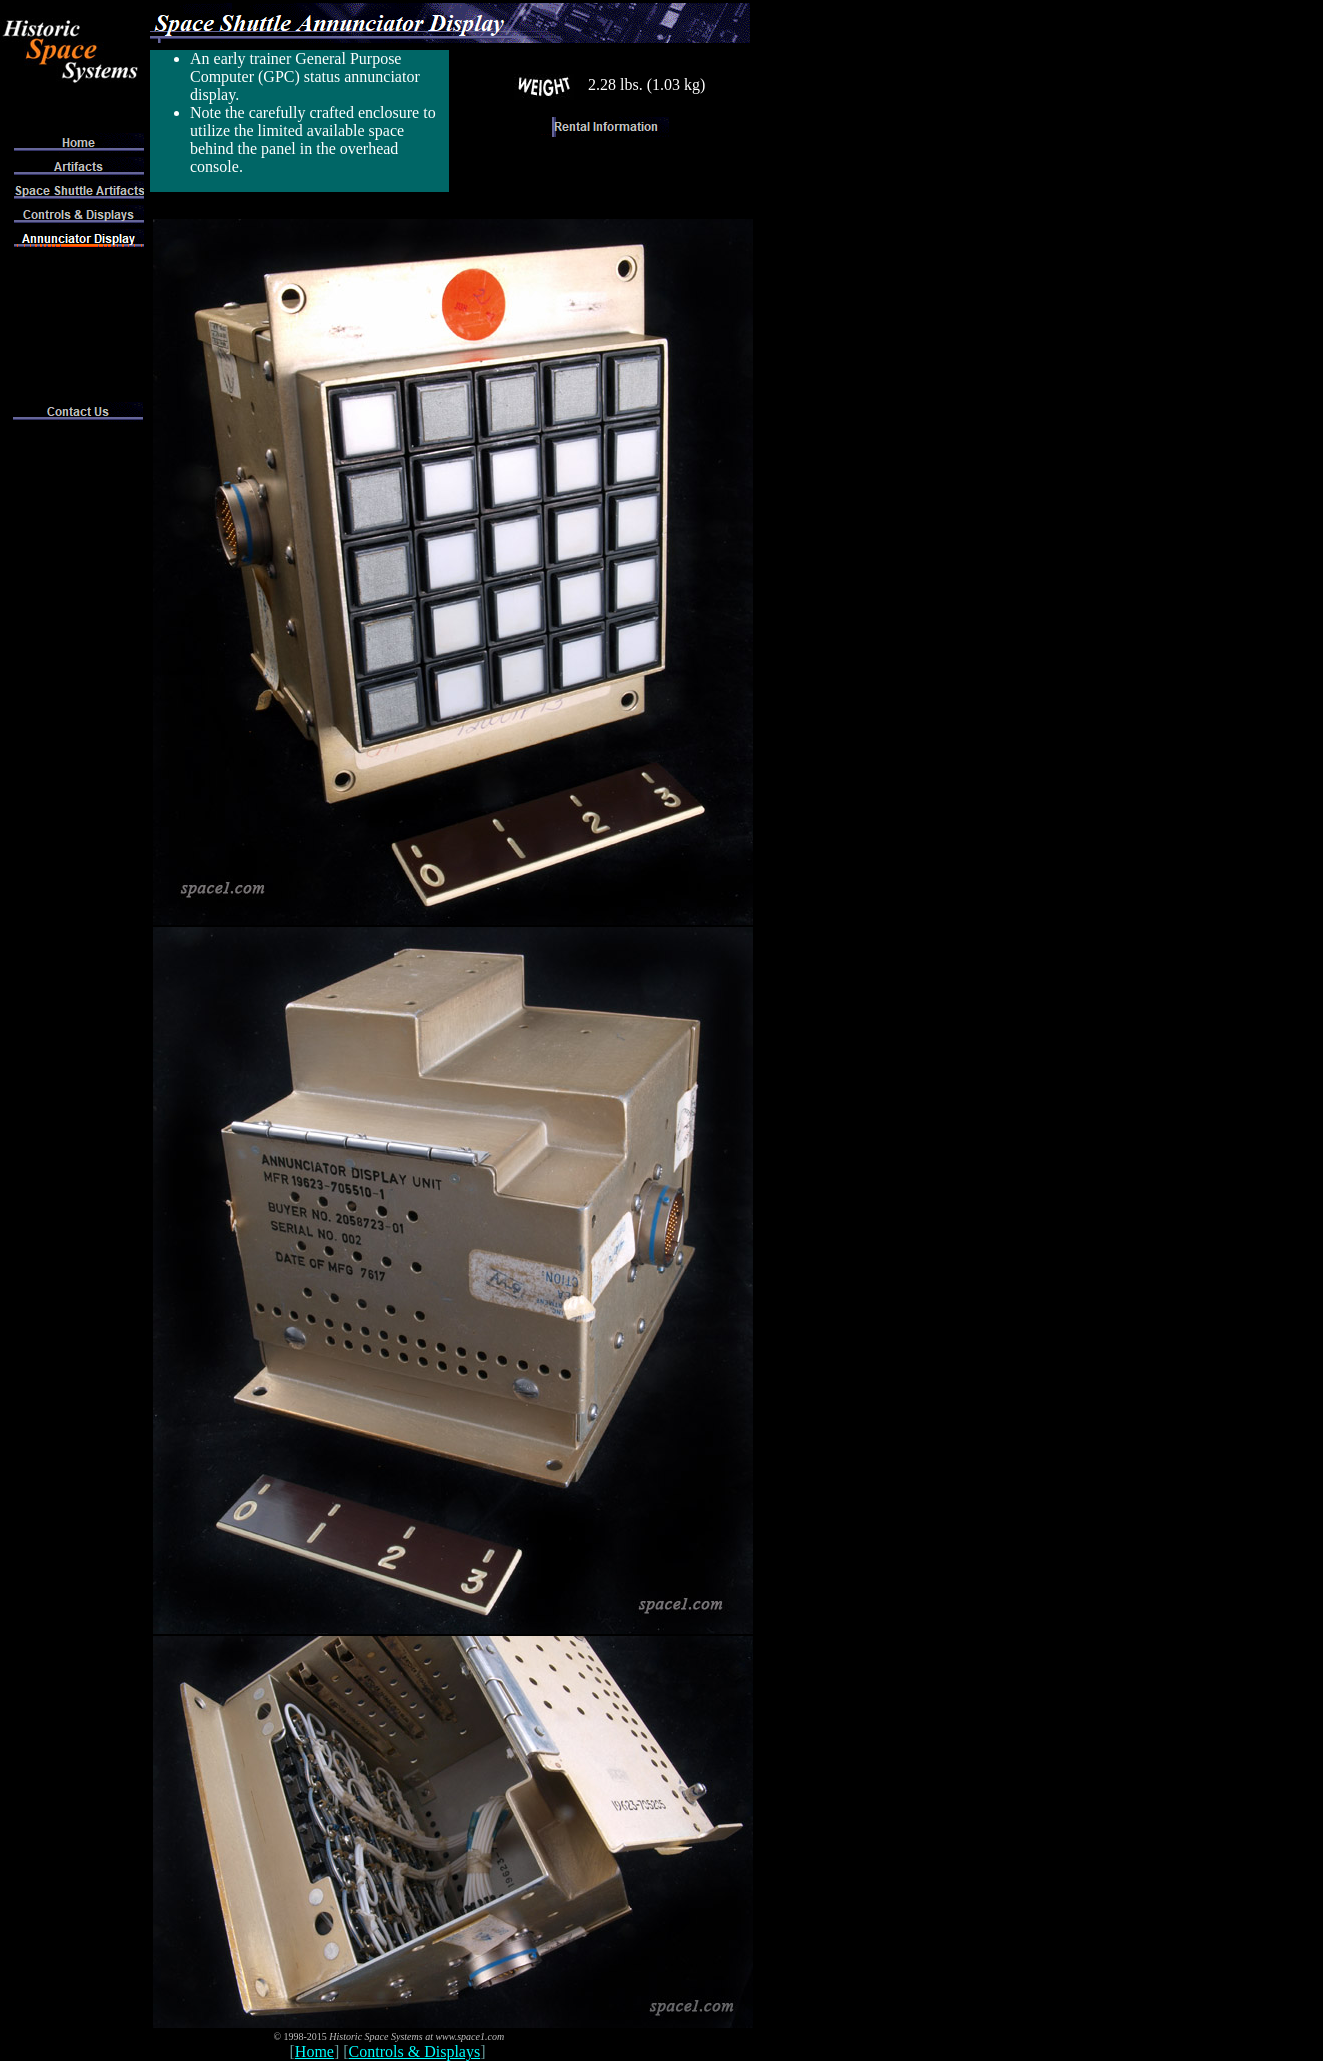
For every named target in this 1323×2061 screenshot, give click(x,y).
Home (314, 2051)
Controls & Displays (415, 2051)
